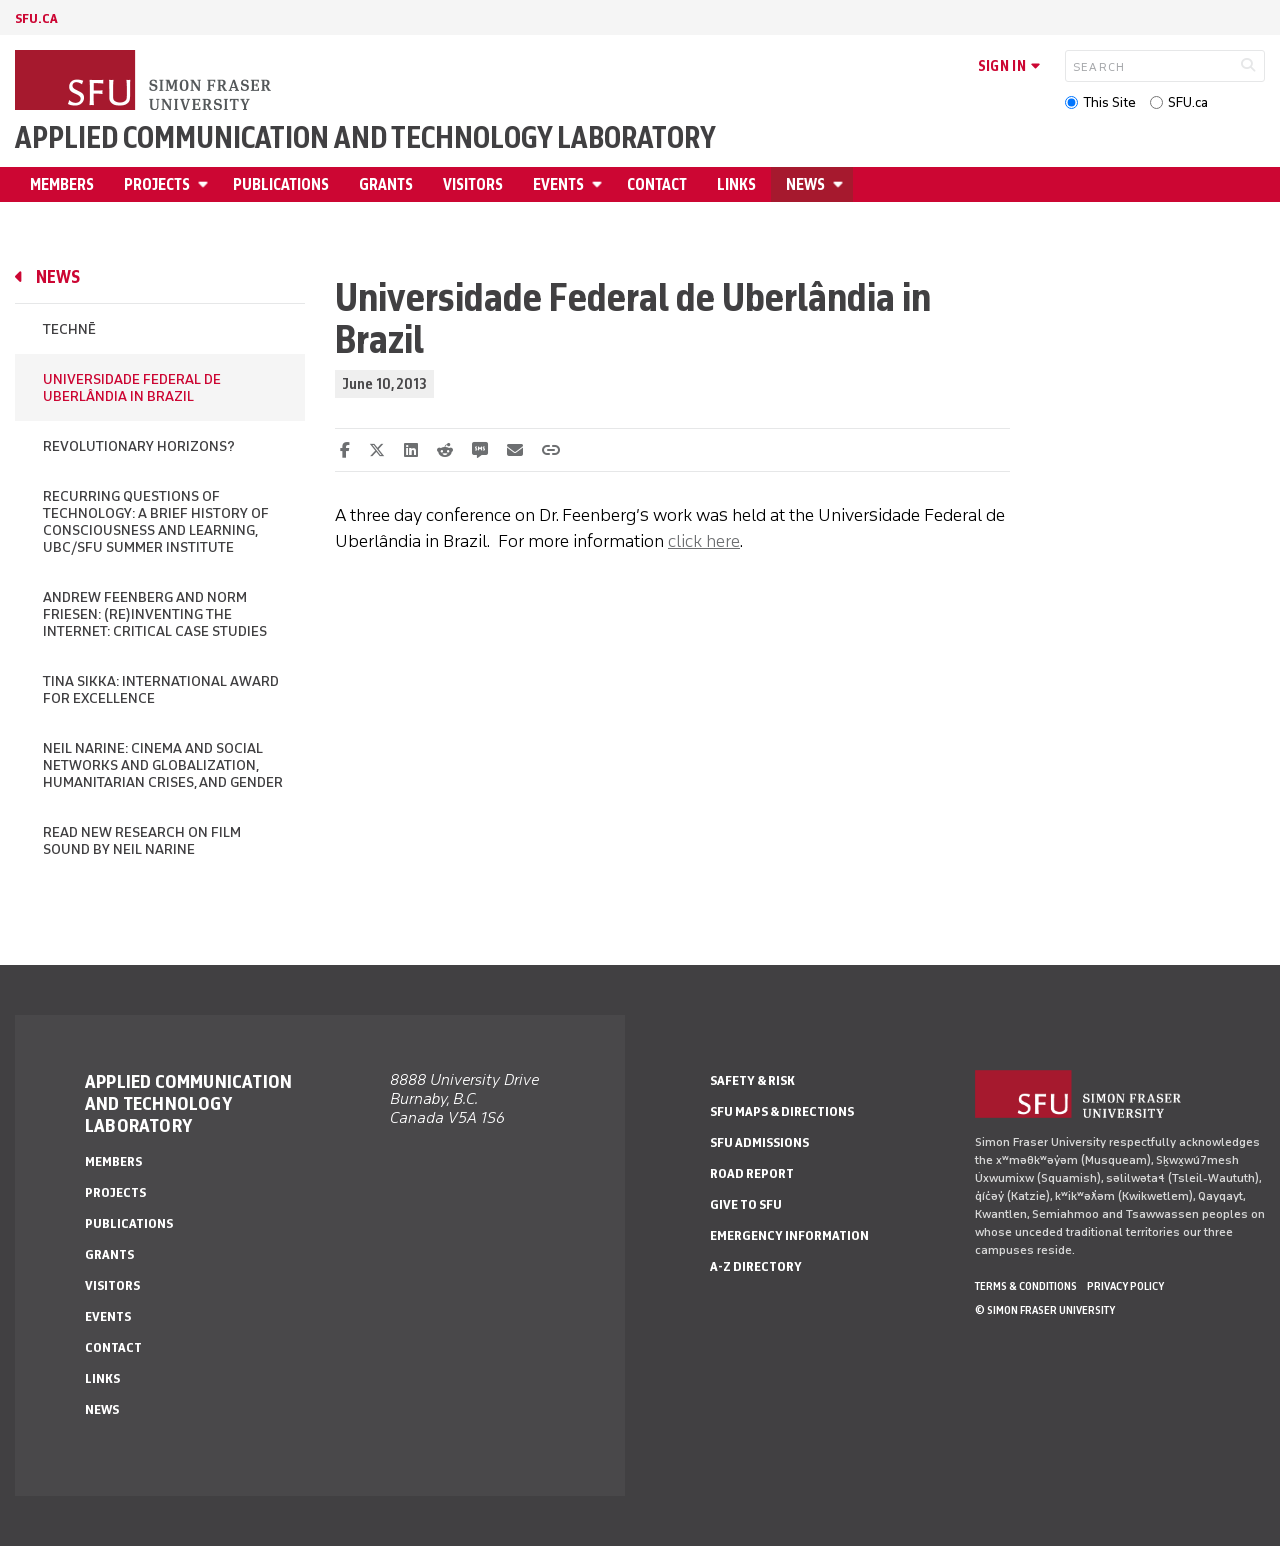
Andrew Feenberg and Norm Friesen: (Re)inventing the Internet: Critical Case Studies (155, 614)
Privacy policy (1125, 1286)
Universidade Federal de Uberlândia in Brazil (132, 388)
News (805, 184)
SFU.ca (1188, 102)
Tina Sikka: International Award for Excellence (161, 690)
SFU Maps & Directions (782, 1111)
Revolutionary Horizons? (139, 446)
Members (62, 184)
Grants (386, 184)
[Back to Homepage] (145, 82)
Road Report (752, 1173)
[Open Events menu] (600, 184)
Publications (281, 184)
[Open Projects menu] (206, 184)
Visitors (473, 184)
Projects (157, 184)
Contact (657, 184)
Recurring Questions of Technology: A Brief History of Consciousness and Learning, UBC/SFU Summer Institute (156, 522)
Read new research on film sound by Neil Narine (142, 841)
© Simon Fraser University (1045, 1310)
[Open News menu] (841, 184)
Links (736, 184)
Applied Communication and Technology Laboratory (365, 138)
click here (704, 541)
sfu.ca (36, 18)
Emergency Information (789, 1235)
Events (558, 184)
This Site (1109, 102)
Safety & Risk (752, 1080)
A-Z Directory (756, 1266)
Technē (69, 329)
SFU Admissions (759, 1142)
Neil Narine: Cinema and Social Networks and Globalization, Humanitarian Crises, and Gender (163, 765)
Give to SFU (746, 1204)
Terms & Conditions (1026, 1286)
